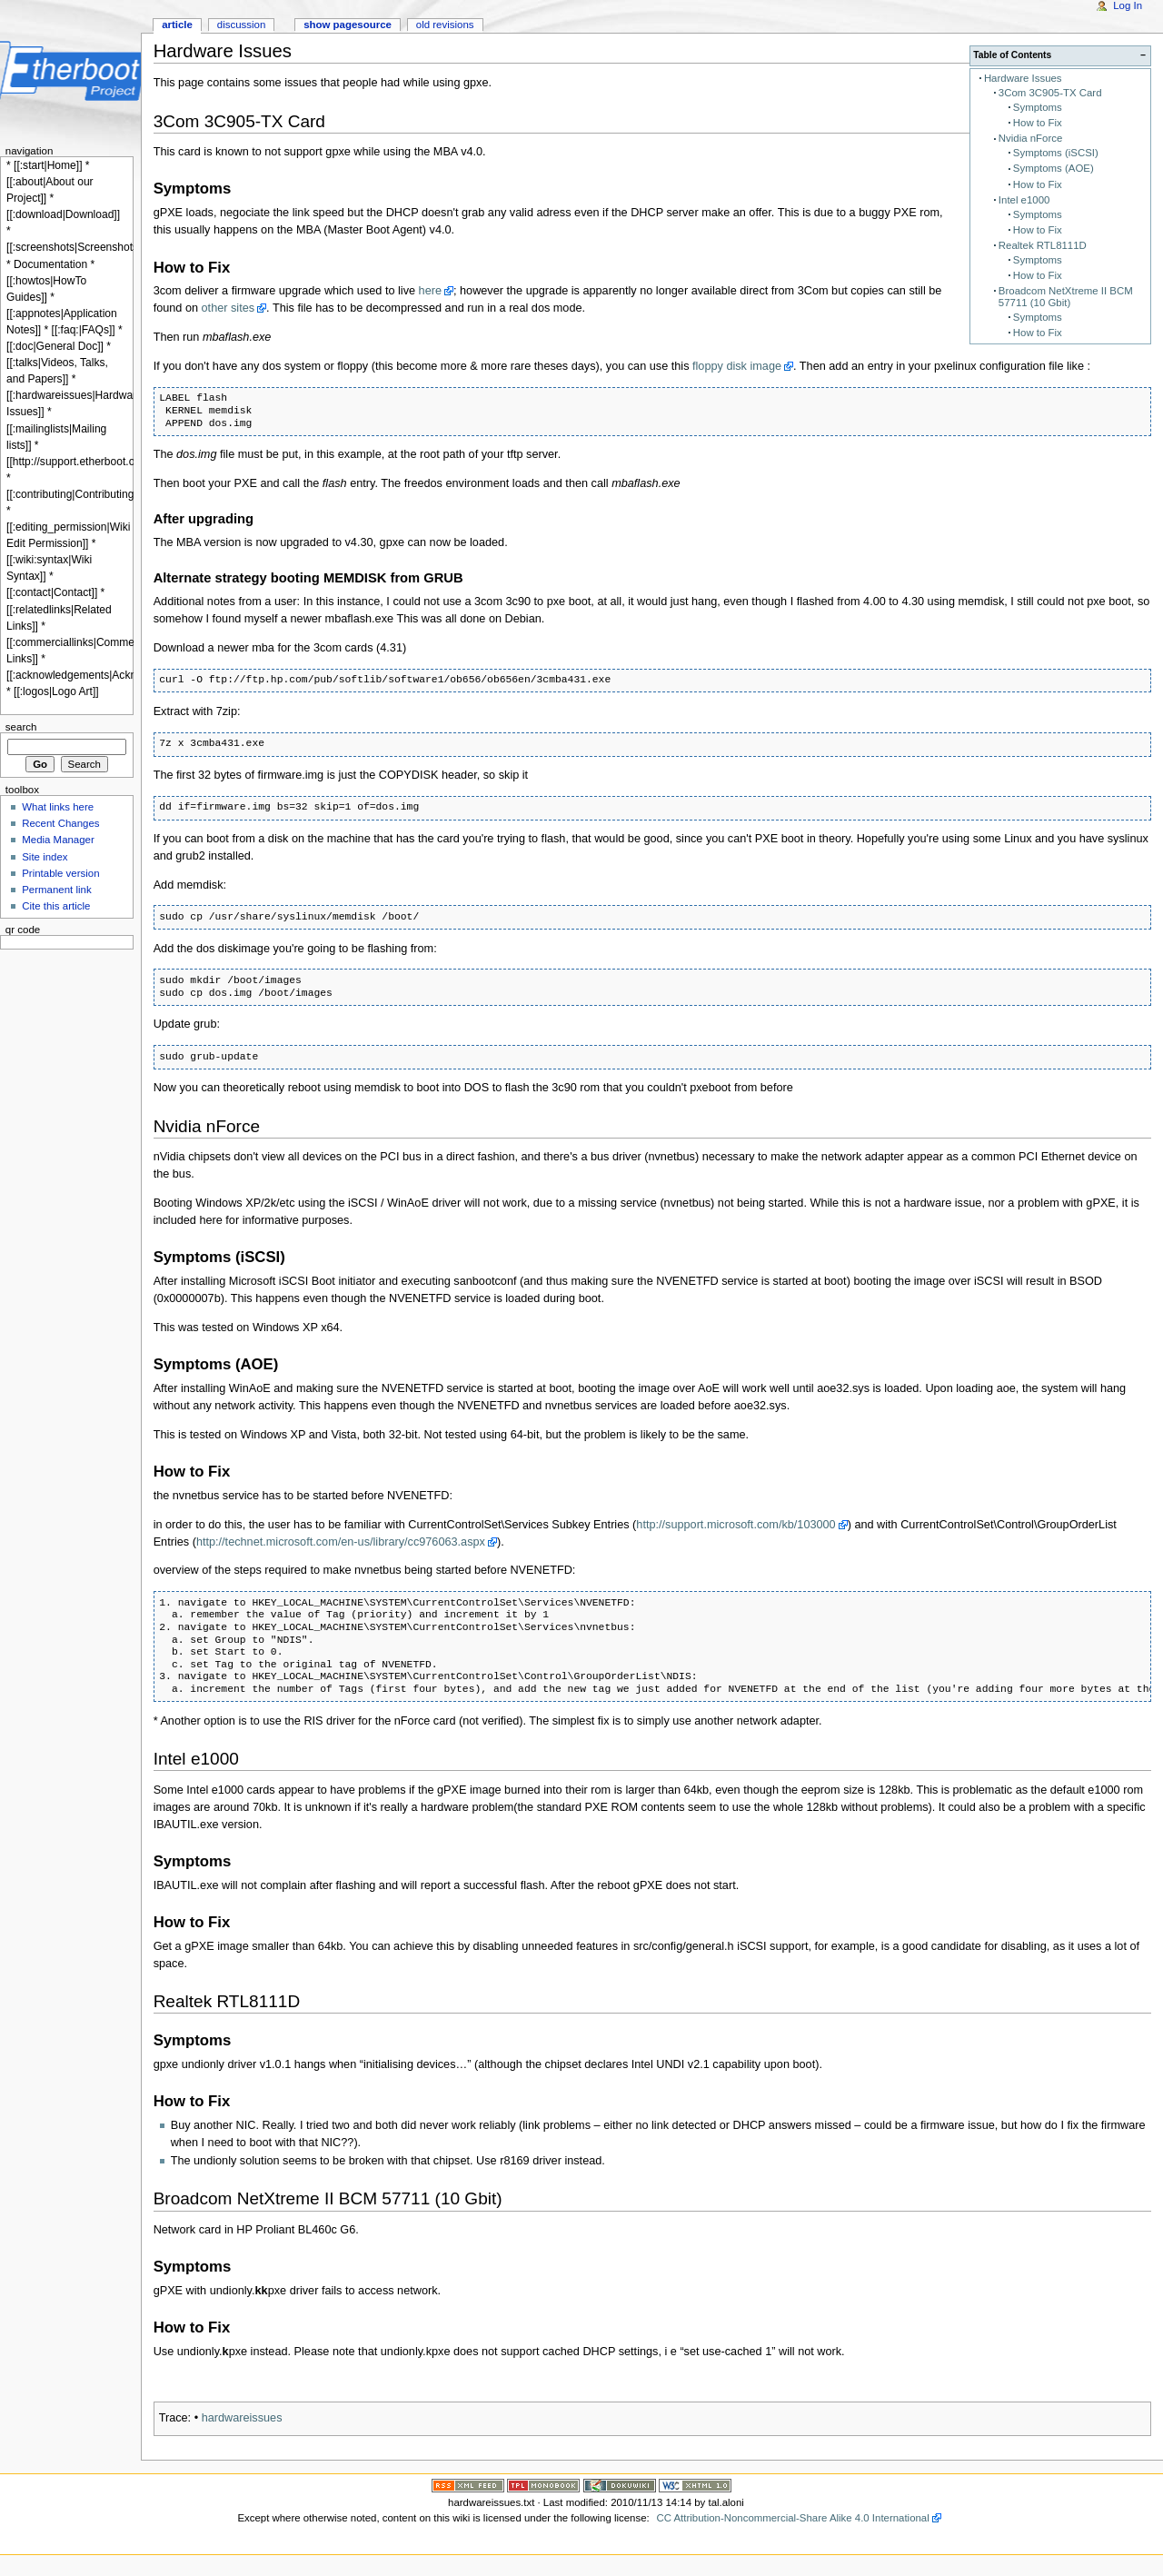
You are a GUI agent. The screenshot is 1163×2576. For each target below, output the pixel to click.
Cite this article (56, 905)
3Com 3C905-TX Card (1050, 92)
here (430, 290)
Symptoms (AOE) (1053, 168)
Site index (44, 856)
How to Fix (1037, 122)
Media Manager (58, 839)
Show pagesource (347, 24)
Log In (1127, 5)
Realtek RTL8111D (1043, 245)
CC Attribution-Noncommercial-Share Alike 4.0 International (792, 2517)
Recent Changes (60, 823)
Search (21, 726)
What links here (58, 806)
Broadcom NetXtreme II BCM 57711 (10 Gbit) (1066, 296)
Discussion (241, 24)
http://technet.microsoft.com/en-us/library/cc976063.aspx (340, 1542)
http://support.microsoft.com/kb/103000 (735, 1524)
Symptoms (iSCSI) (1055, 152)
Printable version (60, 873)
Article (177, 24)
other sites (228, 308)
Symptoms (1037, 107)
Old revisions (445, 24)
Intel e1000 (1024, 199)
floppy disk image (736, 366)
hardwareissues (242, 2418)
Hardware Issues (1023, 78)
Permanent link (56, 889)
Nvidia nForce (1030, 138)
